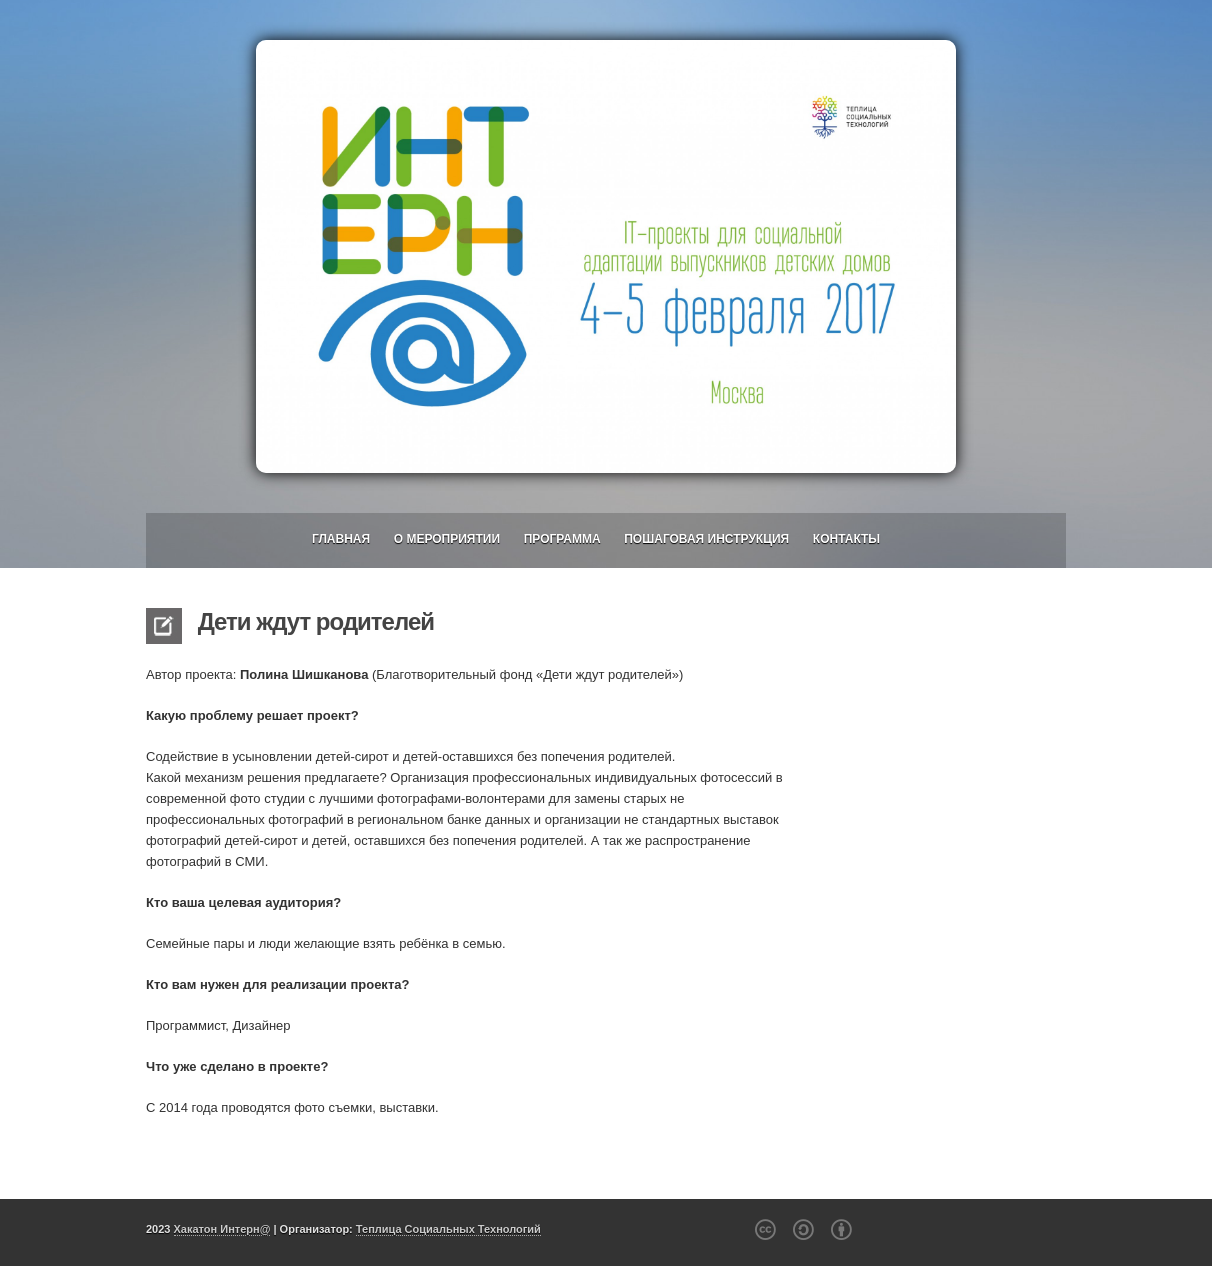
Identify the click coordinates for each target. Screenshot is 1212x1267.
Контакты (846, 539)
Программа (562, 539)
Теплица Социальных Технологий (448, 1229)
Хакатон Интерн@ (222, 1229)
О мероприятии (447, 539)
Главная (341, 539)
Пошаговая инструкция (706, 539)
